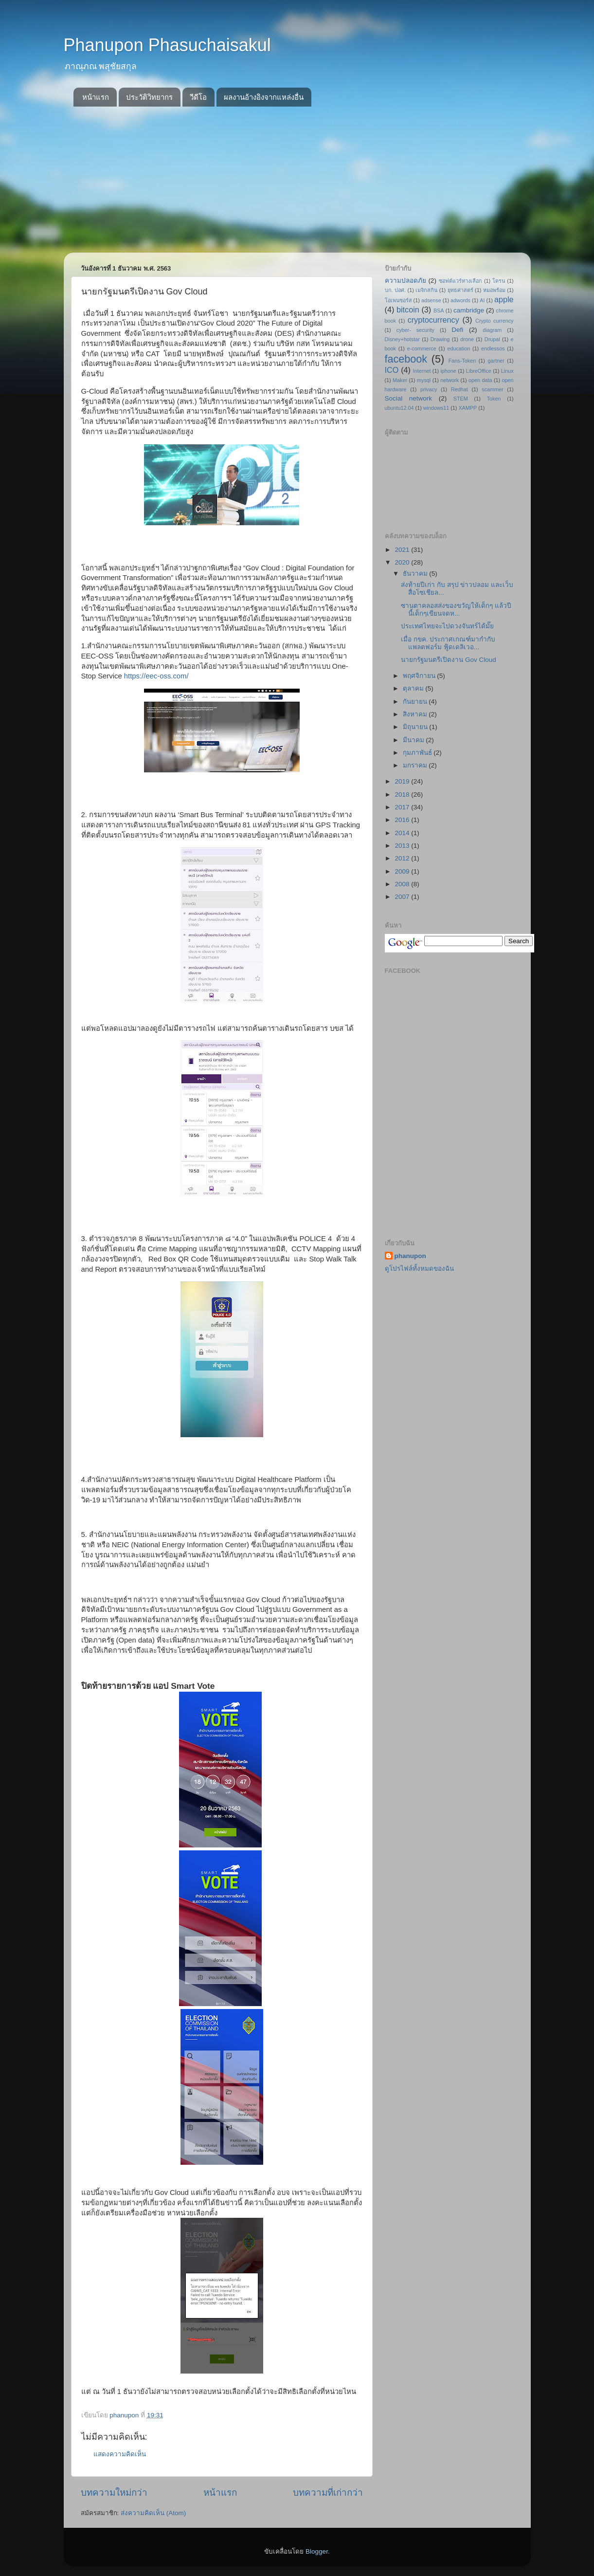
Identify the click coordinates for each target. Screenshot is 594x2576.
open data (480, 380)
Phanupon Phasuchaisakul (167, 45)
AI (482, 300)
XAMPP (467, 408)
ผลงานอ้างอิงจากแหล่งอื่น (264, 97)
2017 (403, 807)
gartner (496, 361)
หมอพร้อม (494, 290)
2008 (403, 884)
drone (467, 339)
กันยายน (416, 701)
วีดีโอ (198, 97)
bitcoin (407, 309)
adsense (431, 300)
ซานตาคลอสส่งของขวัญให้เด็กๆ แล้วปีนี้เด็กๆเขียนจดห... (456, 609)
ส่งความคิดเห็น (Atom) (153, 2513)
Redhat (459, 389)
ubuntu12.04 (399, 408)
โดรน (498, 281)
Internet (422, 371)
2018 (403, 794)
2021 (403, 549)
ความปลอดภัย (405, 280)
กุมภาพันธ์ (418, 752)
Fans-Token (462, 361)
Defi (457, 329)
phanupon (410, 1256)
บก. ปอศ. (395, 290)
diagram (492, 330)
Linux (507, 371)
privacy (428, 389)
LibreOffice (478, 371)
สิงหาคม (416, 714)
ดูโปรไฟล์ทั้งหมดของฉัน (419, 1268)
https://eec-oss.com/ (156, 676)
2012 (403, 858)
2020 (403, 562)
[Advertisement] (297, 179)
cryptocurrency (433, 319)
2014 (403, 833)
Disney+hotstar (402, 339)
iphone (448, 371)
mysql (424, 380)
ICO (392, 369)
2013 (403, 845)
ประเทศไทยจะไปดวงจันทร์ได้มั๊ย (447, 626)
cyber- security (415, 330)
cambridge (468, 310)
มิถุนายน (416, 727)
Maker (400, 380)
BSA (438, 310)
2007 (403, 896)
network (449, 380)
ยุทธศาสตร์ (460, 290)
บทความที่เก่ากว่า (328, 2492)
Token (494, 399)
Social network (408, 398)
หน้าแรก (95, 97)
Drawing (440, 339)
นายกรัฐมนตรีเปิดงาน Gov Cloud (448, 659)
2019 (403, 781)
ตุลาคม (414, 688)
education (458, 348)
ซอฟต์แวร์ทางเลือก (460, 281)
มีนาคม (414, 740)
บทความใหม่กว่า (114, 2492)
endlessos (493, 348)
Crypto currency (494, 321)
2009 (403, 871)
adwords (460, 300)
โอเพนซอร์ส (398, 300)
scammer (492, 389)
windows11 (436, 408)
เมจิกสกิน (426, 290)
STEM (460, 399)
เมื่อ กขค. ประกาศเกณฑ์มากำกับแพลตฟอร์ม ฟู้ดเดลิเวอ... (448, 643)
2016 (403, 819)
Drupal (492, 339)
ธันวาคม (416, 573)
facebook (406, 359)
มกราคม (416, 765)
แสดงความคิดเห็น (119, 2454)
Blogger (317, 2551)
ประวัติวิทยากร (149, 97)
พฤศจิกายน (420, 675)
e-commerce (421, 348)
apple (504, 299)
